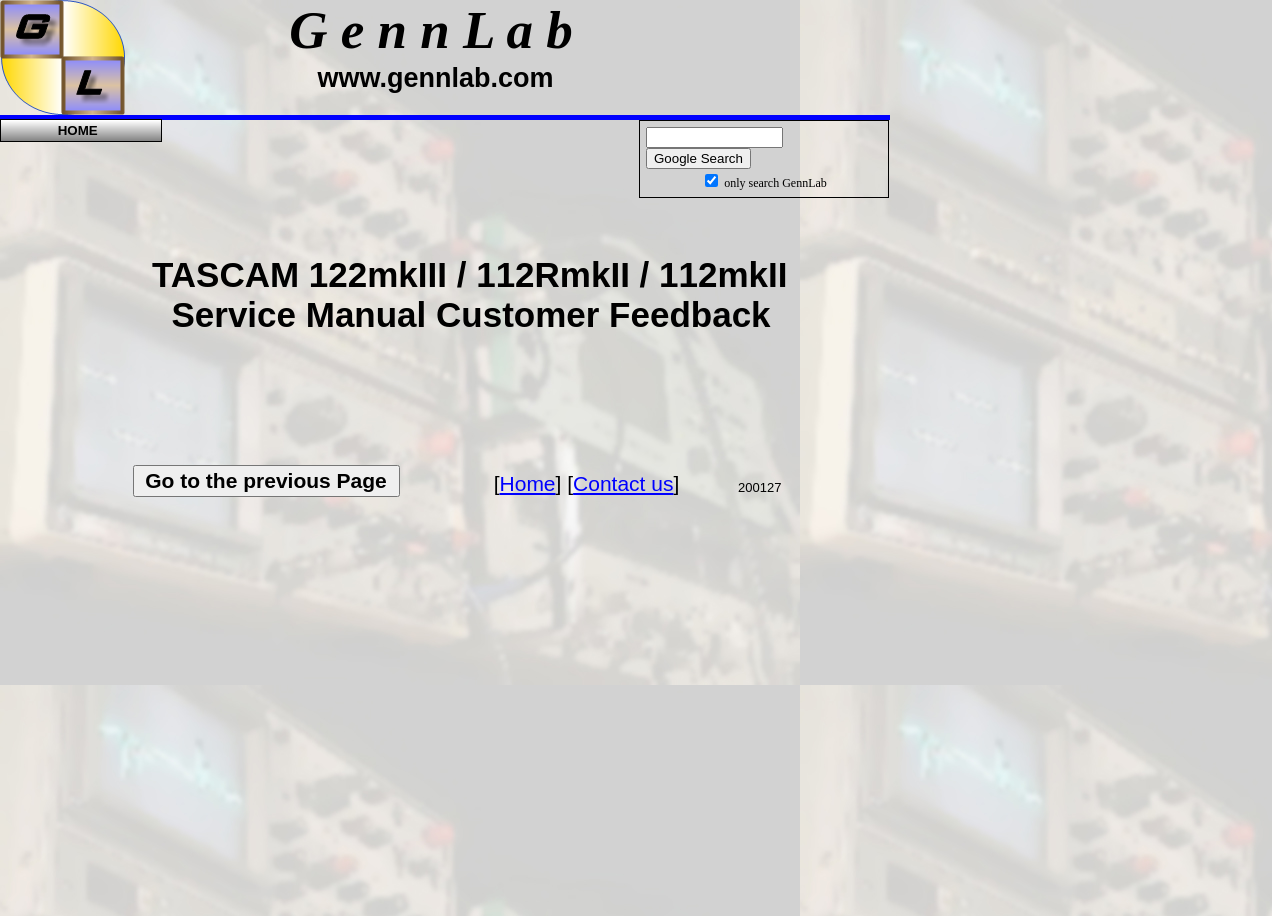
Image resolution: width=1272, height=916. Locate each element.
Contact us (623, 483)
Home (528, 483)
